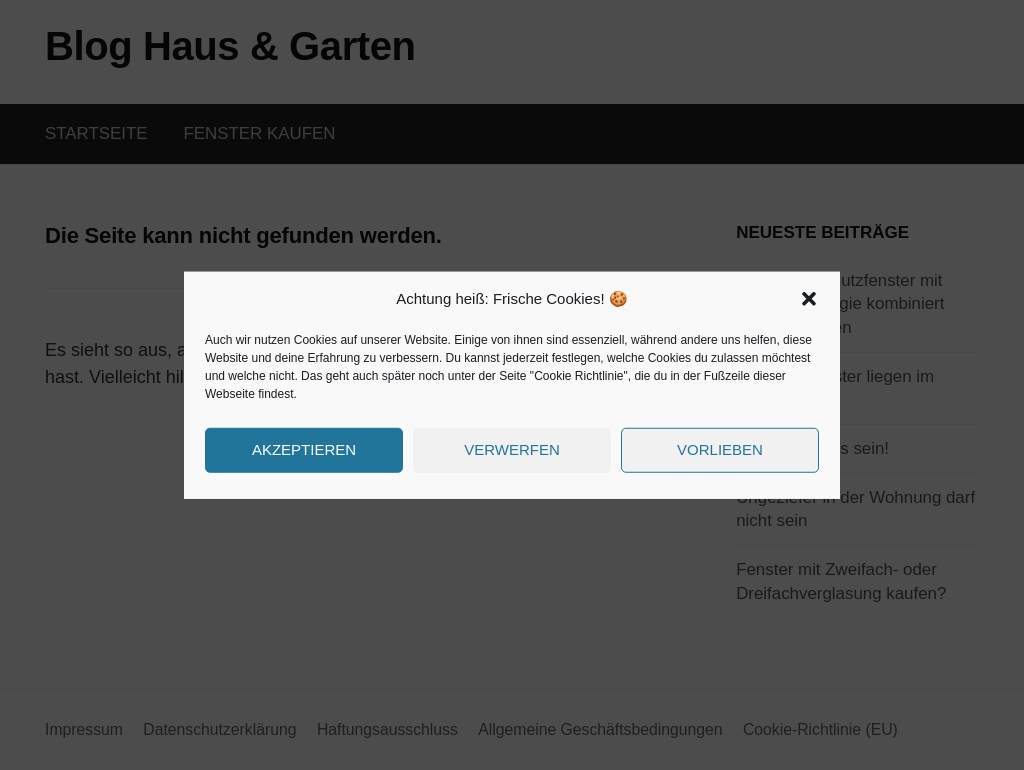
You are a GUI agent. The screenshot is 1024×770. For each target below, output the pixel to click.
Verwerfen (512, 449)
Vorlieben (720, 449)
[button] (809, 299)
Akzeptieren (304, 449)
